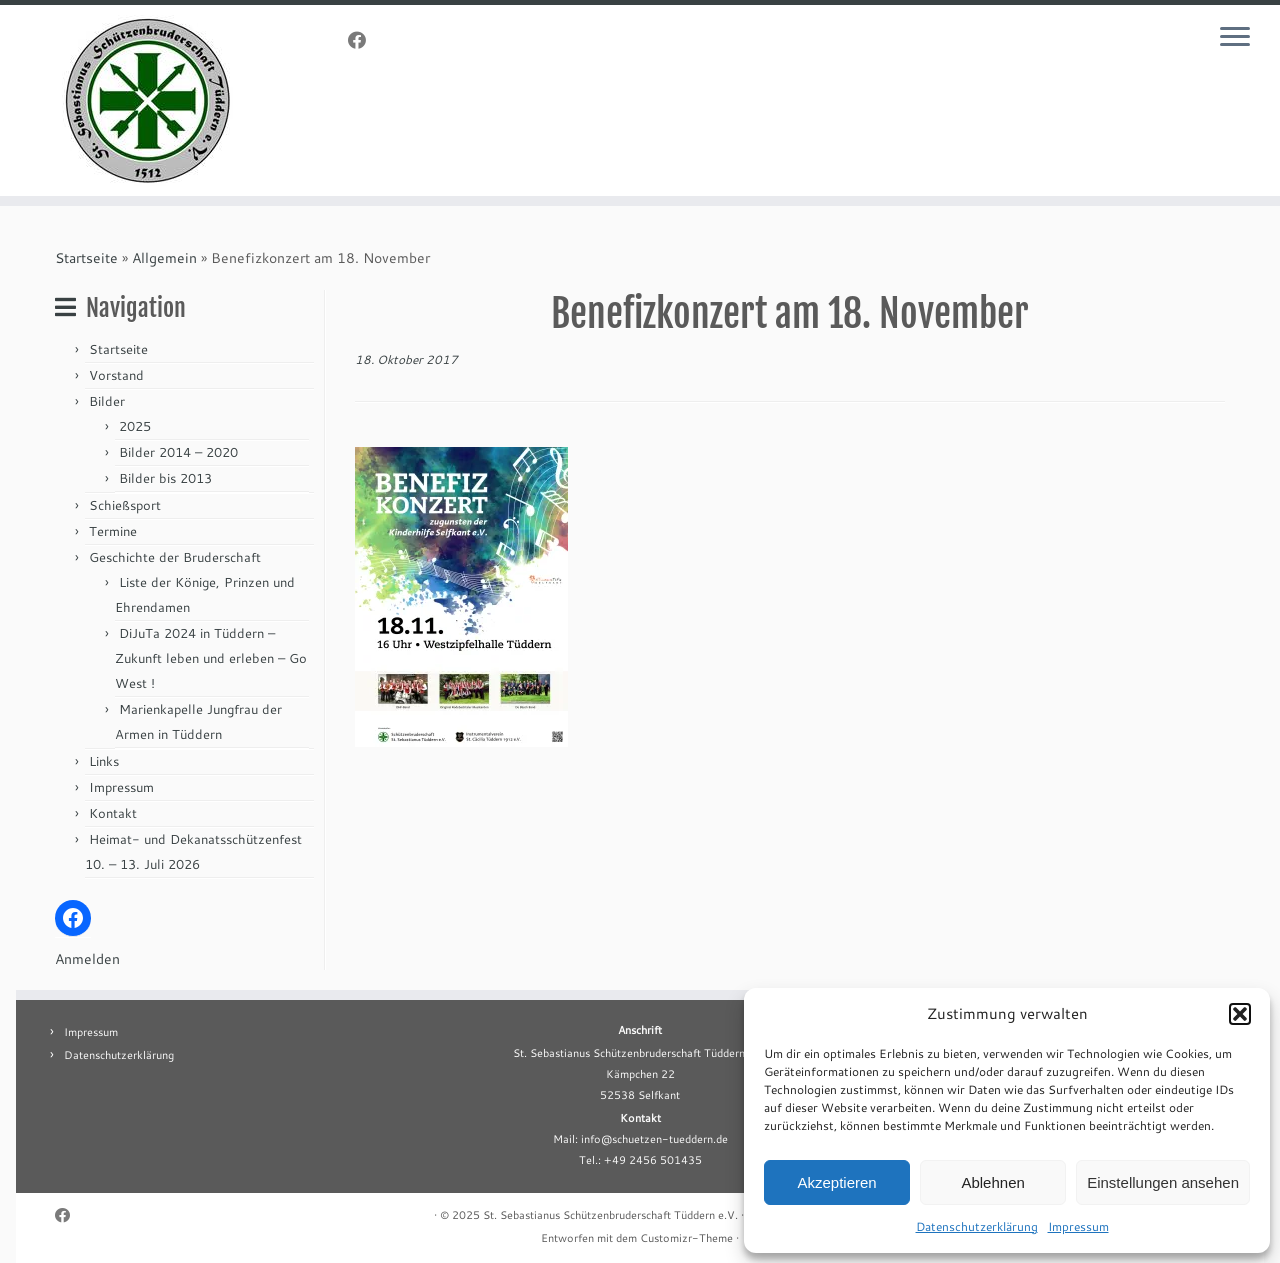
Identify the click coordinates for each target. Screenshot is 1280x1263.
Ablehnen (992, 1182)
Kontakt (113, 813)
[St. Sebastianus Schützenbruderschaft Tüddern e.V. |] (147, 100)
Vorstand (116, 375)
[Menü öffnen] (1238, 38)
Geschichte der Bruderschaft (175, 557)
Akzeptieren (836, 1182)
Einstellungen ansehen (1163, 1182)
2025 (135, 426)
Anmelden (87, 959)
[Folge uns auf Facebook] (363, 40)
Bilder (107, 401)
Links (104, 761)
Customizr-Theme (686, 1238)
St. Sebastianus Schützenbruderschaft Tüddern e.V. (610, 1215)
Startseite (86, 258)
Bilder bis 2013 (165, 478)
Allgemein (164, 258)
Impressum (1078, 1226)
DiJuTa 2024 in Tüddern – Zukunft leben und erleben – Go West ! (211, 658)
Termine (113, 531)
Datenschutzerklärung (977, 1226)
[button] (1240, 1014)
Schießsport (125, 505)
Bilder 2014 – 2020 (178, 452)
